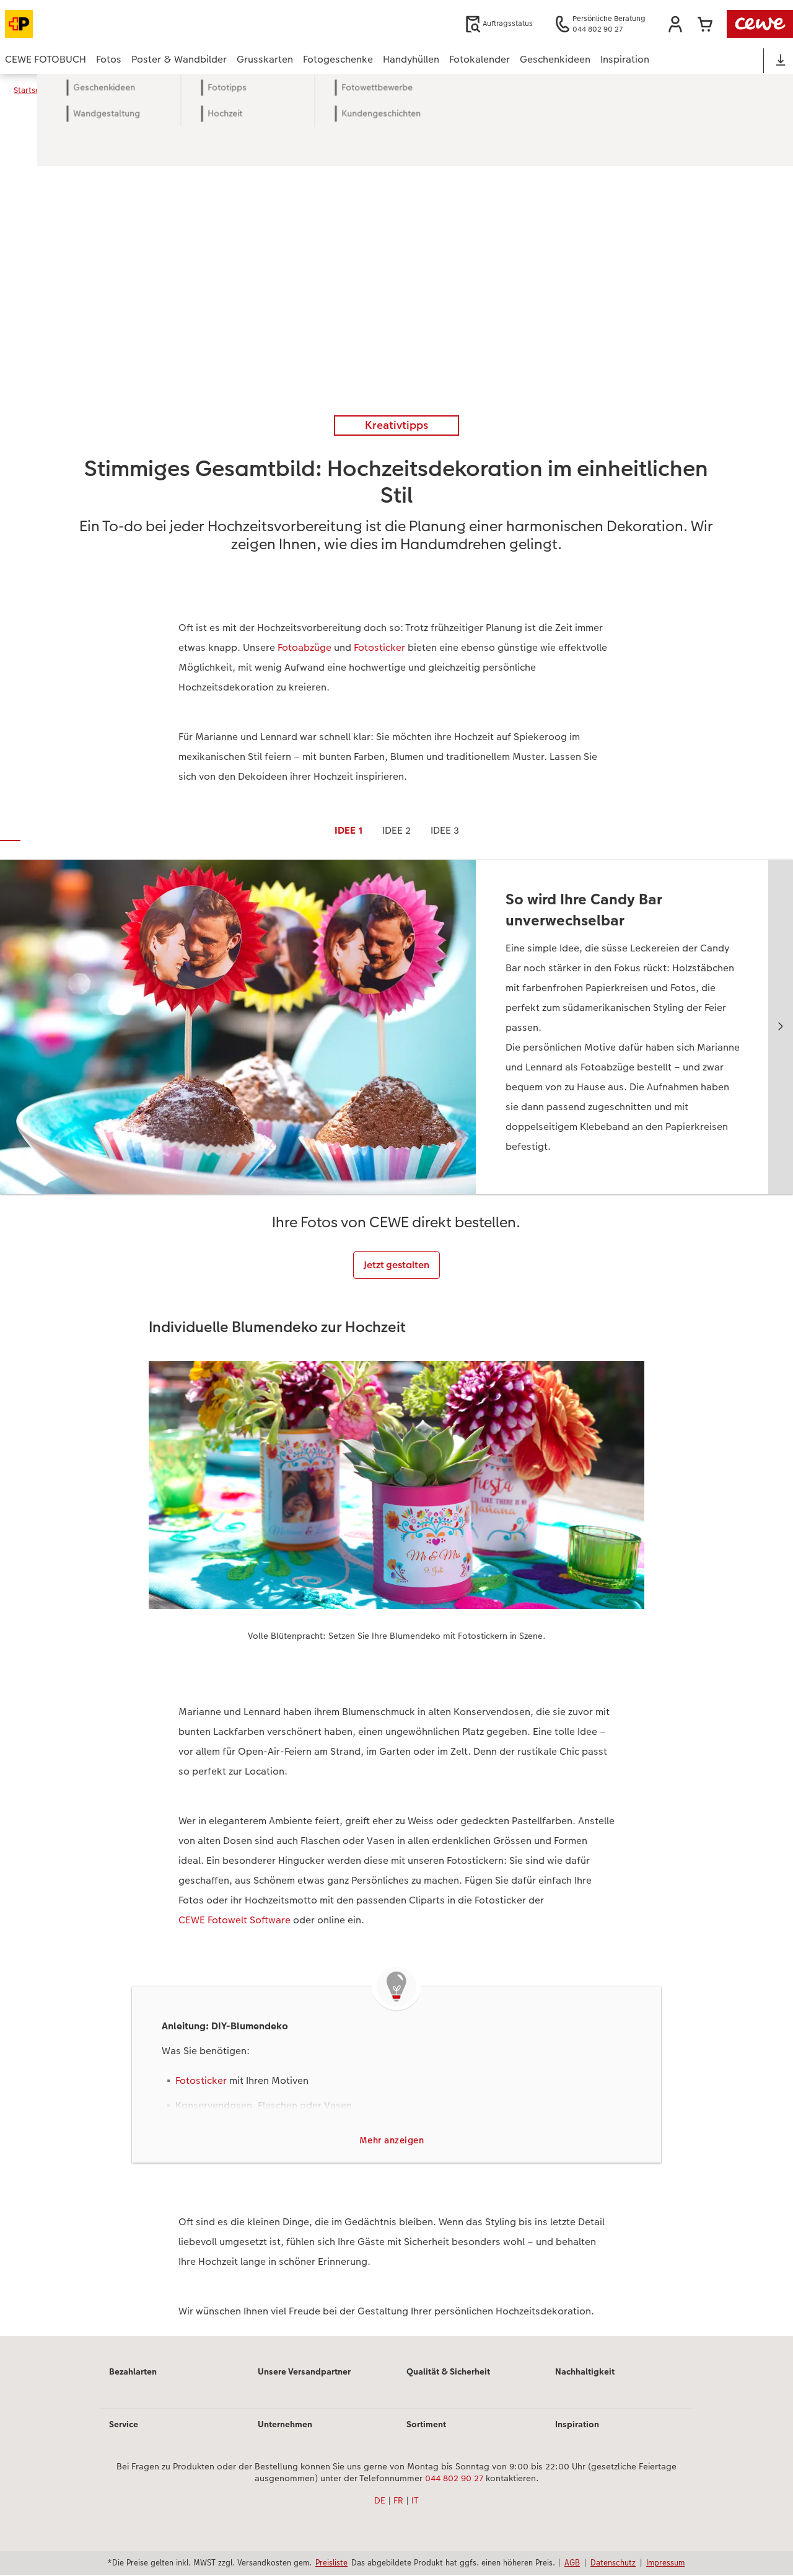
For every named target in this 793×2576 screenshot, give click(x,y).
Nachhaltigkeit (585, 2373)
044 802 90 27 (454, 2480)
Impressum (665, 2564)
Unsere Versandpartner (304, 2373)
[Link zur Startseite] (126, 24)
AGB (572, 2564)
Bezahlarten (133, 2373)
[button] (675, 24)
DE (379, 2501)
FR (398, 2501)
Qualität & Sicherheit (448, 2373)
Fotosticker (379, 647)
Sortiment (426, 2425)
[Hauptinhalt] (396, 1222)
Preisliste (331, 2564)
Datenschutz (613, 2564)
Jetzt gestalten (396, 1265)
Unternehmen (285, 2425)
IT (415, 2501)
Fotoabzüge (304, 647)
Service (123, 2425)
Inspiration (577, 2425)
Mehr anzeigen (391, 2141)
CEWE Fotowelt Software (234, 1920)
